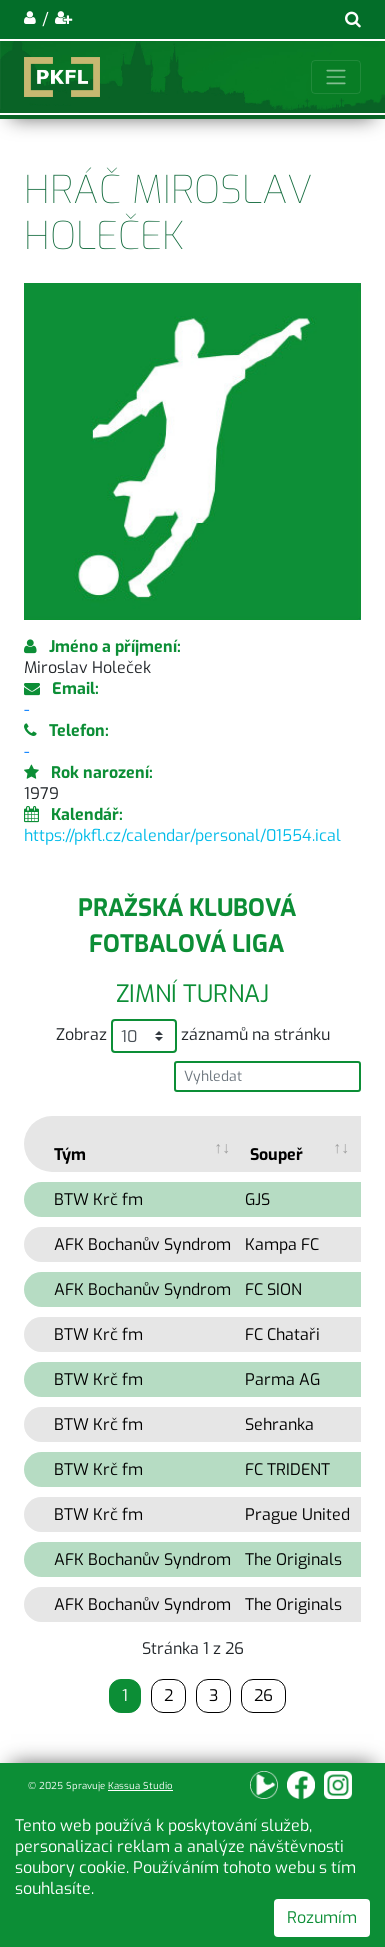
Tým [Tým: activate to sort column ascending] (70, 1154)
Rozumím (322, 1917)
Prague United (297, 1514)
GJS (257, 1199)
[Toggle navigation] (336, 77)
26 (263, 1695)
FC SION (273, 1289)
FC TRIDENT (287, 1469)
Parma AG (282, 1379)
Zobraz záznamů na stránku (193, 1036)
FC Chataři (282, 1334)
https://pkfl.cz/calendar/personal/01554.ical (182, 835)
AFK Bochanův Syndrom (142, 1244)
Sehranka (279, 1424)
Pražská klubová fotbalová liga (187, 926)
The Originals (293, 1559)
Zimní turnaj (192, 994)
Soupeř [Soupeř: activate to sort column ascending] (276, 1154)
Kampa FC (282, 1244)
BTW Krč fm (98, 1199)
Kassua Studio (140, 1785)
